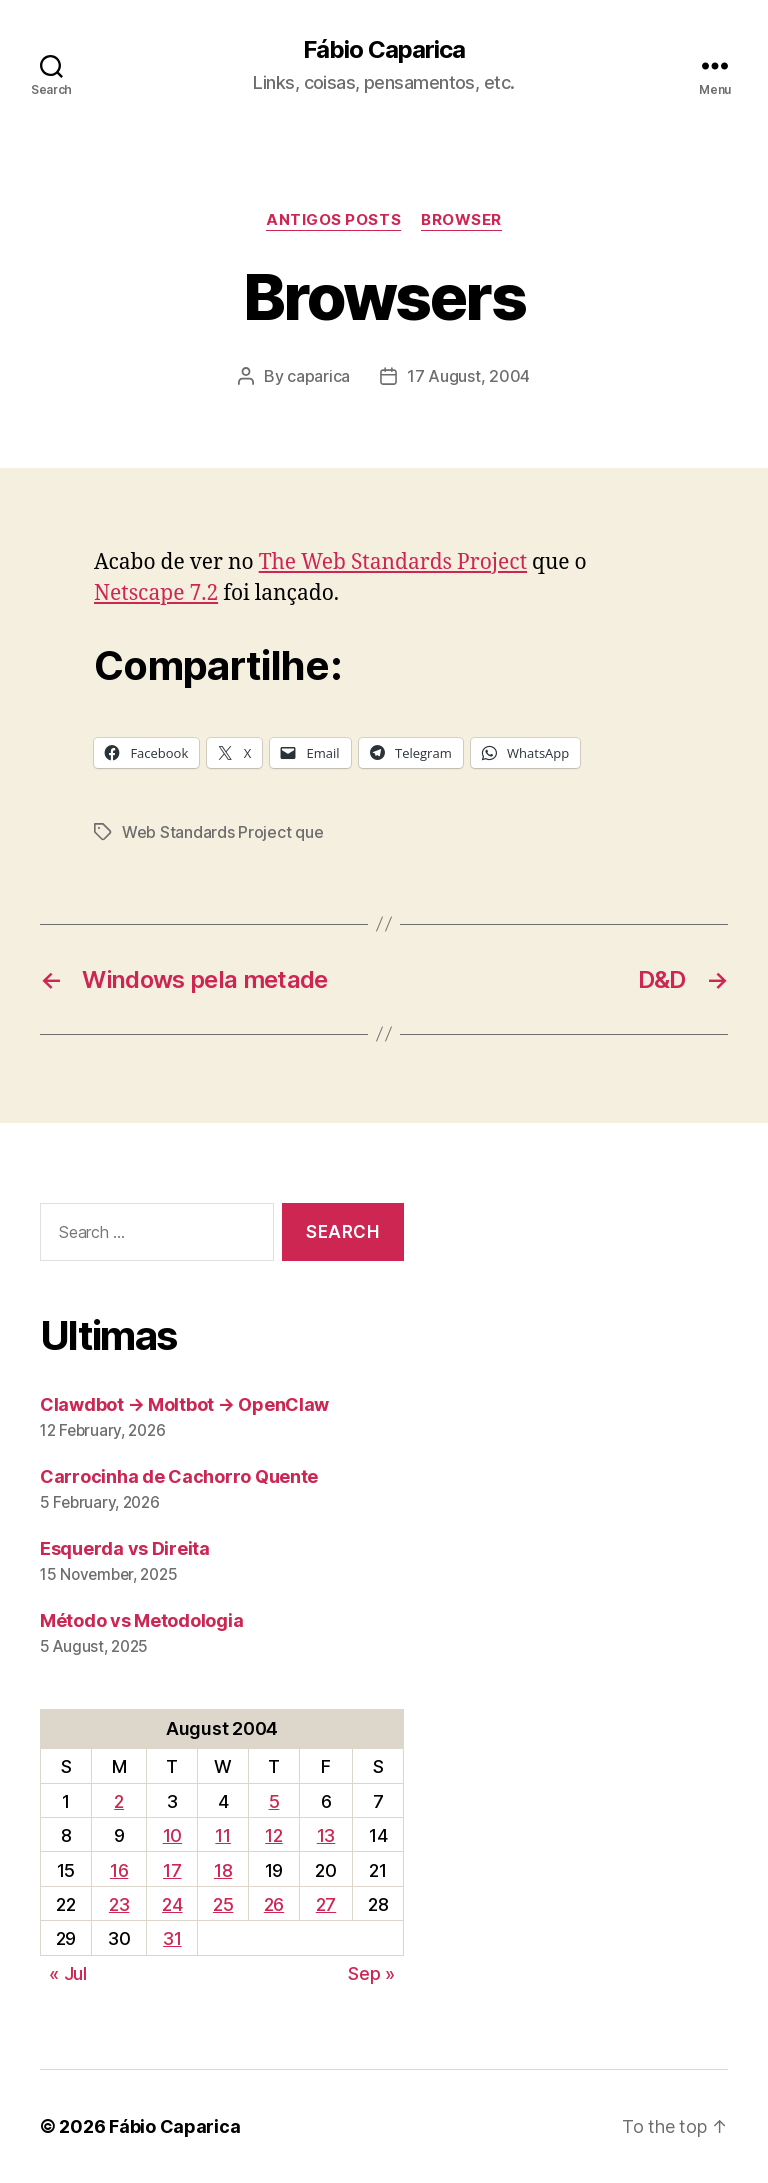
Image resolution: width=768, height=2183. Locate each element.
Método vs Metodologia (141, 1620)
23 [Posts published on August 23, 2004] (119, 1904)
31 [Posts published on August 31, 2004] (172, 1938)
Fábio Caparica (384, 50)
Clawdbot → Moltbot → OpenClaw (184, 1404)
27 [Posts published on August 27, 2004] (326, 1904)
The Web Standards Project (393, 562)
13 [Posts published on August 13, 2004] (326, 1835)
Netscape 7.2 (156, 593)
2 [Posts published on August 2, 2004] (119, 1801)
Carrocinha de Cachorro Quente (179, 1476)
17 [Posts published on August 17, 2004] (172, 1870)
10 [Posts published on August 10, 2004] (172, 1835)
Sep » (371, 1973)
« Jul (68, 1973)
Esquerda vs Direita (125, 1548)
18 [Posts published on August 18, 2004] (223, 1870)
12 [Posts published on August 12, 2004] (273, 1835)
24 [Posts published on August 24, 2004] (172, 1904)
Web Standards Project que (222, 832)
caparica (318, 376)
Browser (461, 220)
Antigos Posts (333, 220)
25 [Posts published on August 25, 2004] (223, 1904)
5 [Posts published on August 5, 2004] (274, 1801)
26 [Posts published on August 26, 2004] (274, 1904)
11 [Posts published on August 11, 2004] (222, 1835)
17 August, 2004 (468, 376)
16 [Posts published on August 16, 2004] (119, 1870)
